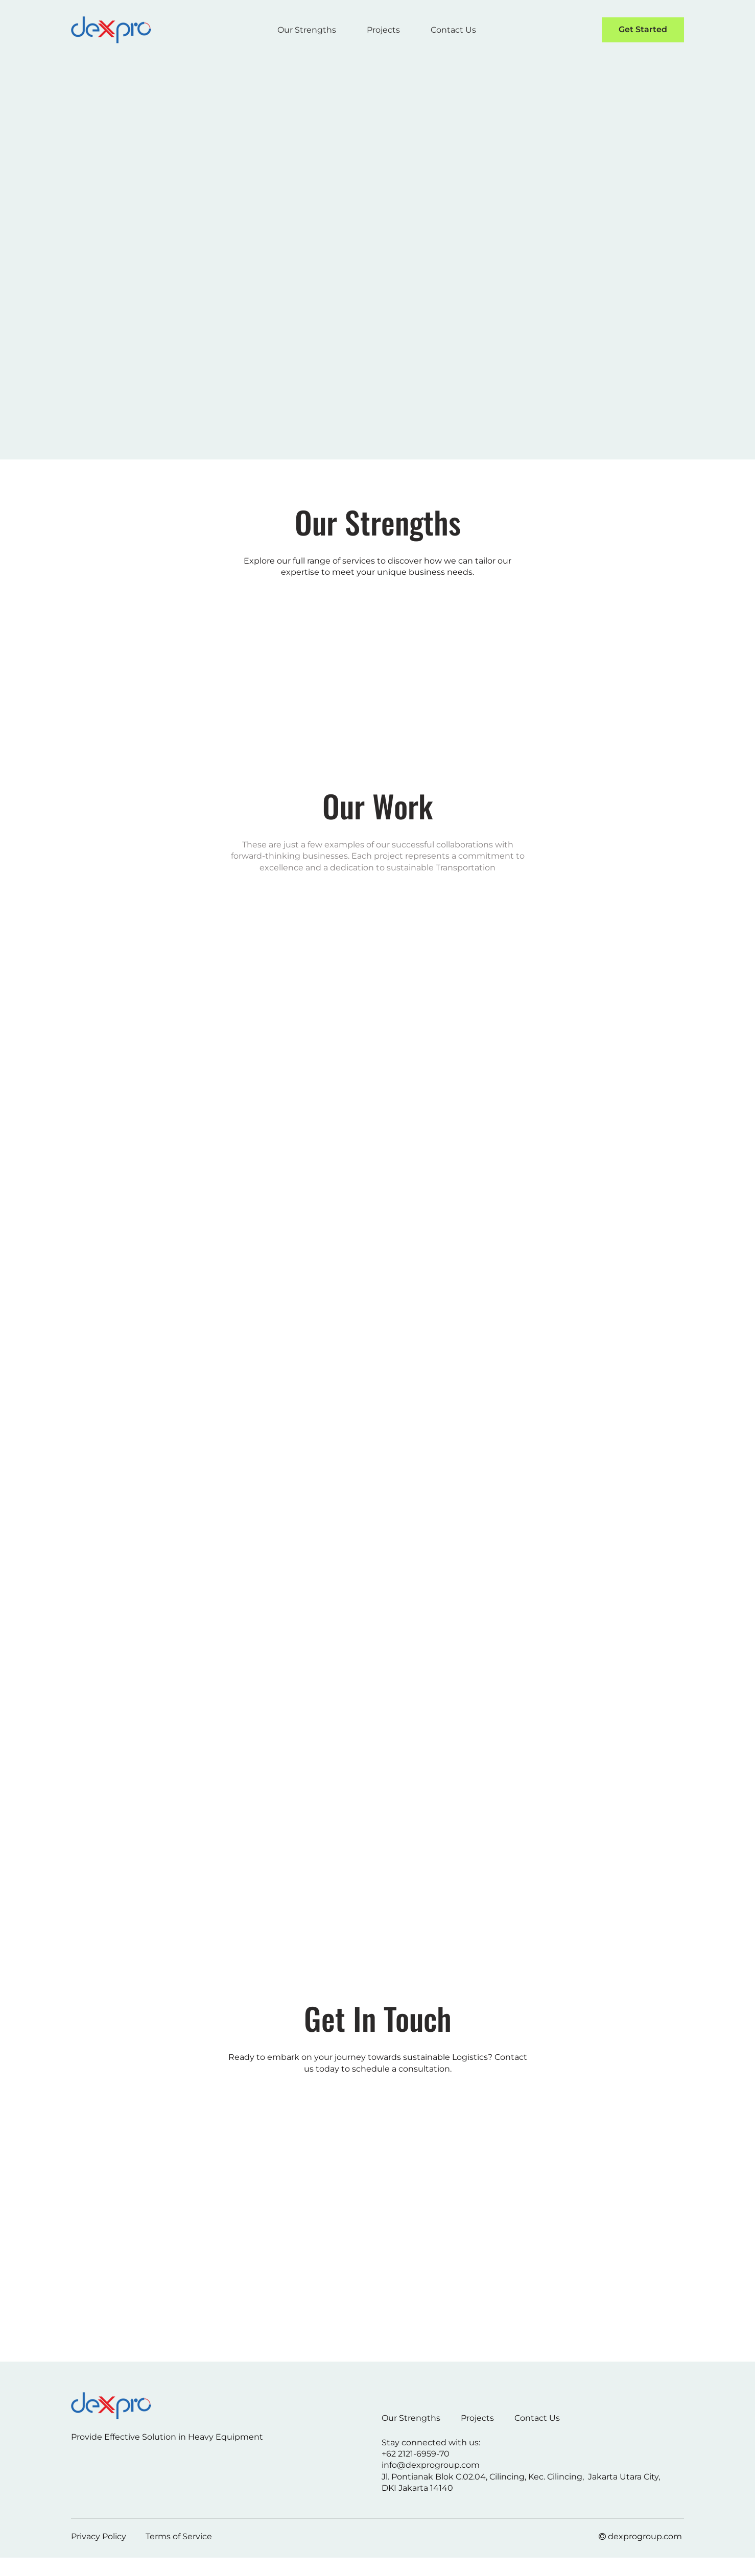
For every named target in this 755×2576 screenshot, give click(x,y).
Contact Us (453, 30)
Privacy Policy (98, 2536)
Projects (383, 30)
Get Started (643, 29)
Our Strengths (306, 30)
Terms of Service (179, 2536)
